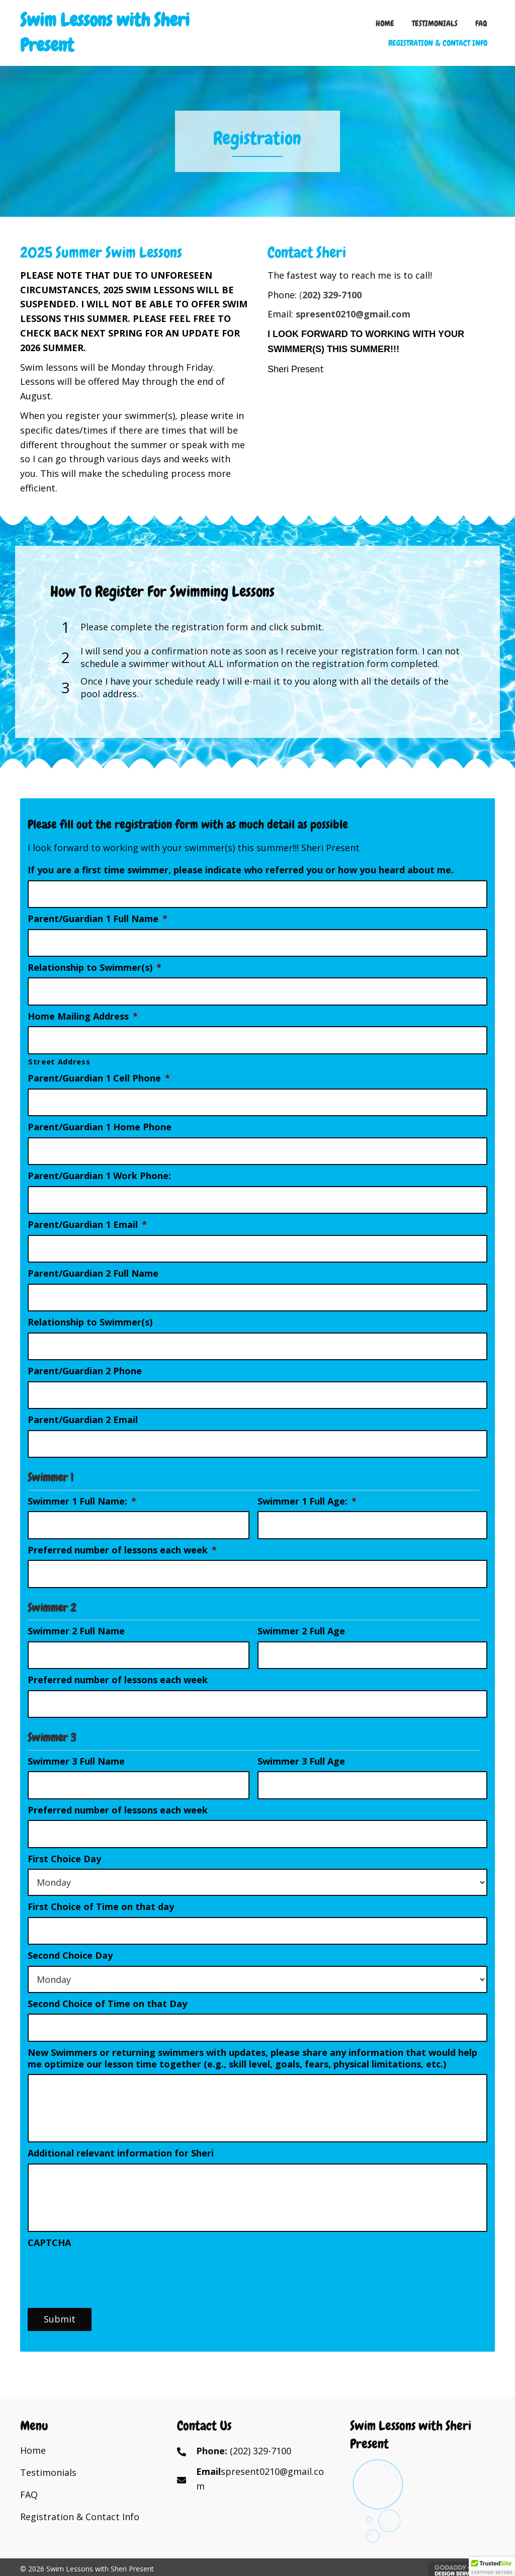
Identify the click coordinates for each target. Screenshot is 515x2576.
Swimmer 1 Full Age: (307, 1489)
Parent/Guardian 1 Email (87, 1218)
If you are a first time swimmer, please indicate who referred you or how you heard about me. (241, 870)
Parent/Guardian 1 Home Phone (99, 1122)
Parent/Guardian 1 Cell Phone (99, 1075)
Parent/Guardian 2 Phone (85, 1361)
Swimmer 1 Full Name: (82, 1489)
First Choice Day (64, 1842)
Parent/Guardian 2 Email (83, 1410)
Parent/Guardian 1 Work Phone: (99, 1170)
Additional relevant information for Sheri (121, 2146)
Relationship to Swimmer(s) (94, 965)
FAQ (29, 2500)
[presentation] (104, 2277)
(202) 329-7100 (260, 2456)
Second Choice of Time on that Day (107, 1985)
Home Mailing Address (83, 1013)
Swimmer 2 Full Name (76, 1618)
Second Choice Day (70, 1937)
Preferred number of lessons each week (122, 1537)
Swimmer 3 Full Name (76, 1746)
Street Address (59, 1058)
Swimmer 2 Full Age (301, 1618)
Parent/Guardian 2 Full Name (93, 1266)
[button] (492, 2566)
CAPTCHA (49, 2248)
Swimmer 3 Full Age (301, 1746)
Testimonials (48, 2477)
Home (33, 2455)
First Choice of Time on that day (101, 1889)
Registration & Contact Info (79, 2522)
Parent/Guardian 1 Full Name (97, 918)
